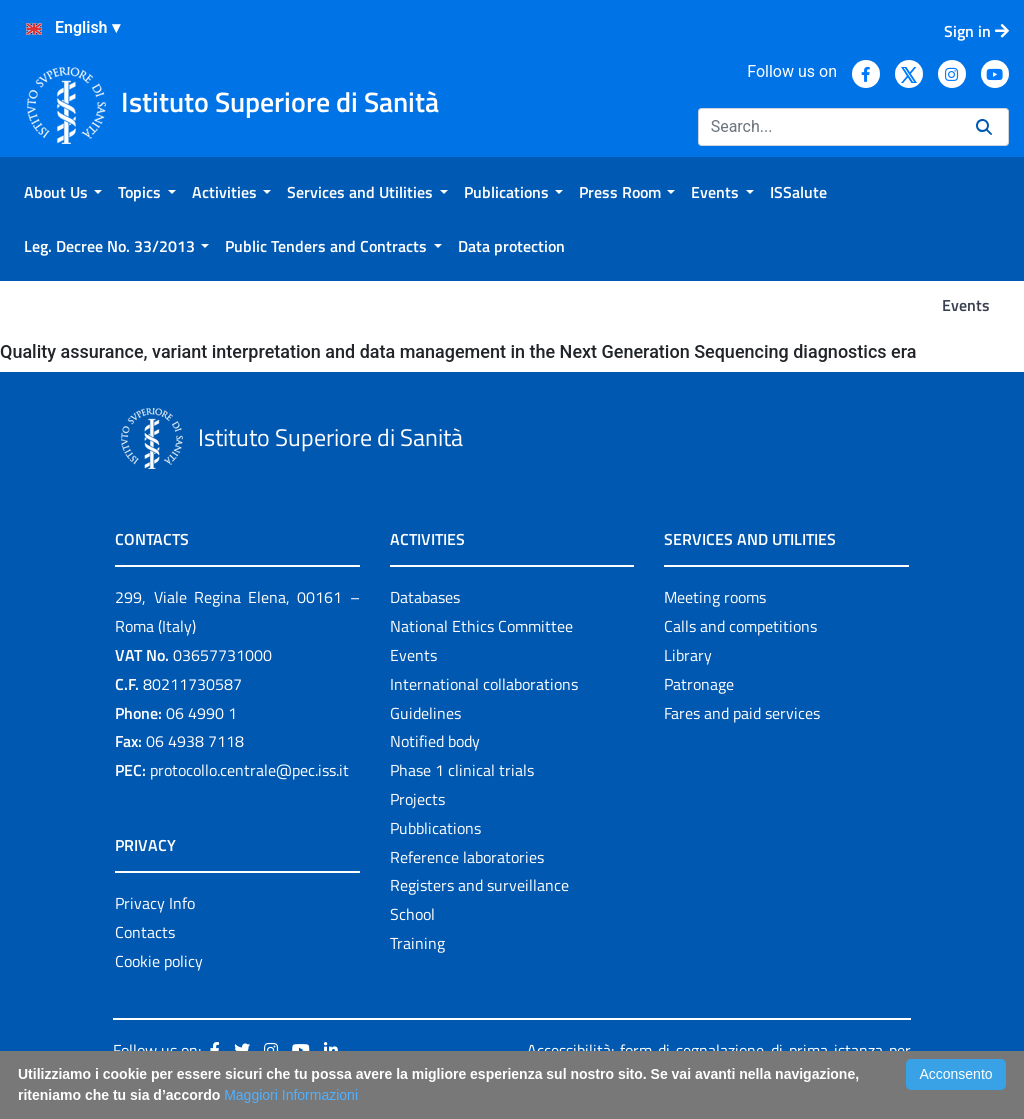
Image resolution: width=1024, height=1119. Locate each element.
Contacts (145, 932)
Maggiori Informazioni (291, 1095)
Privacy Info (155, 903)
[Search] (829, 127)
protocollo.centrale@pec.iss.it (249, 770)
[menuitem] (63, 192)
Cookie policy (159, 961)
